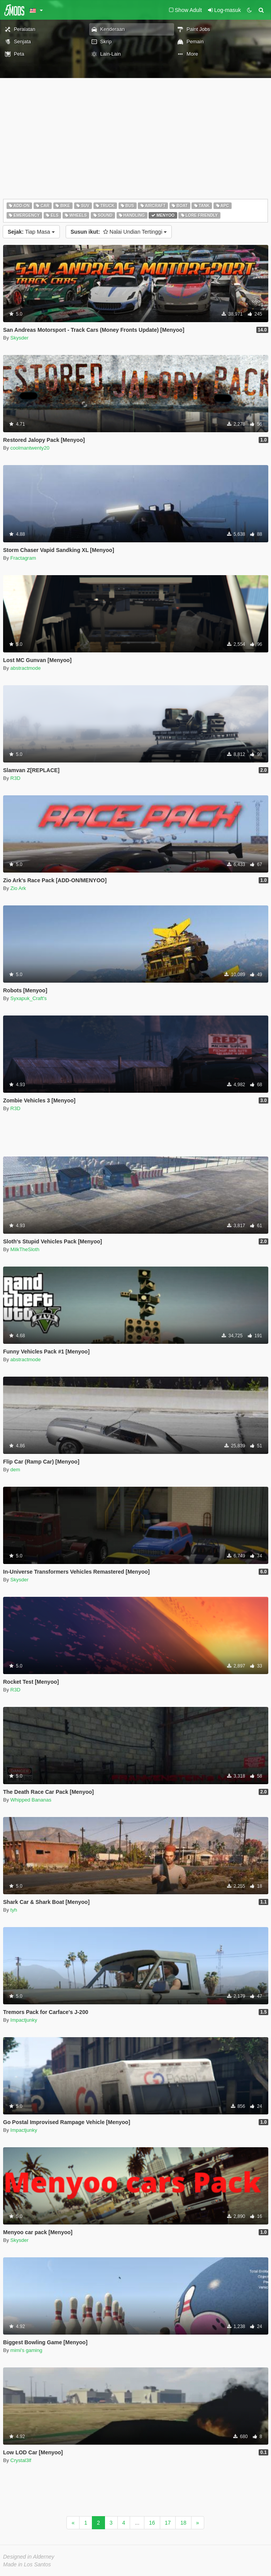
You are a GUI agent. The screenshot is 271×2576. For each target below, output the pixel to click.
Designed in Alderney (28, 2557)
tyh (13, 1910)
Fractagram (23, 558)
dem (15, 1469)
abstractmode (25, 668)
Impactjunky (23, 2020)
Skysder (19, 338)
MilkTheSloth (24, 1249)
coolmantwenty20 (29, 448)
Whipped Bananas (30, 1800)
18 (183, 2523)
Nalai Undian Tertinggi (119, 232)
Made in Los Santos (27, 2564)
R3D (15, 778)
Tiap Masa (31, 232)
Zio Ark (18, 888)
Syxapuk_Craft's (28, 998)
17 (168, 2523)
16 (152, 2523)
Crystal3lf (20, 2460)
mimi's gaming (26, 2350)
